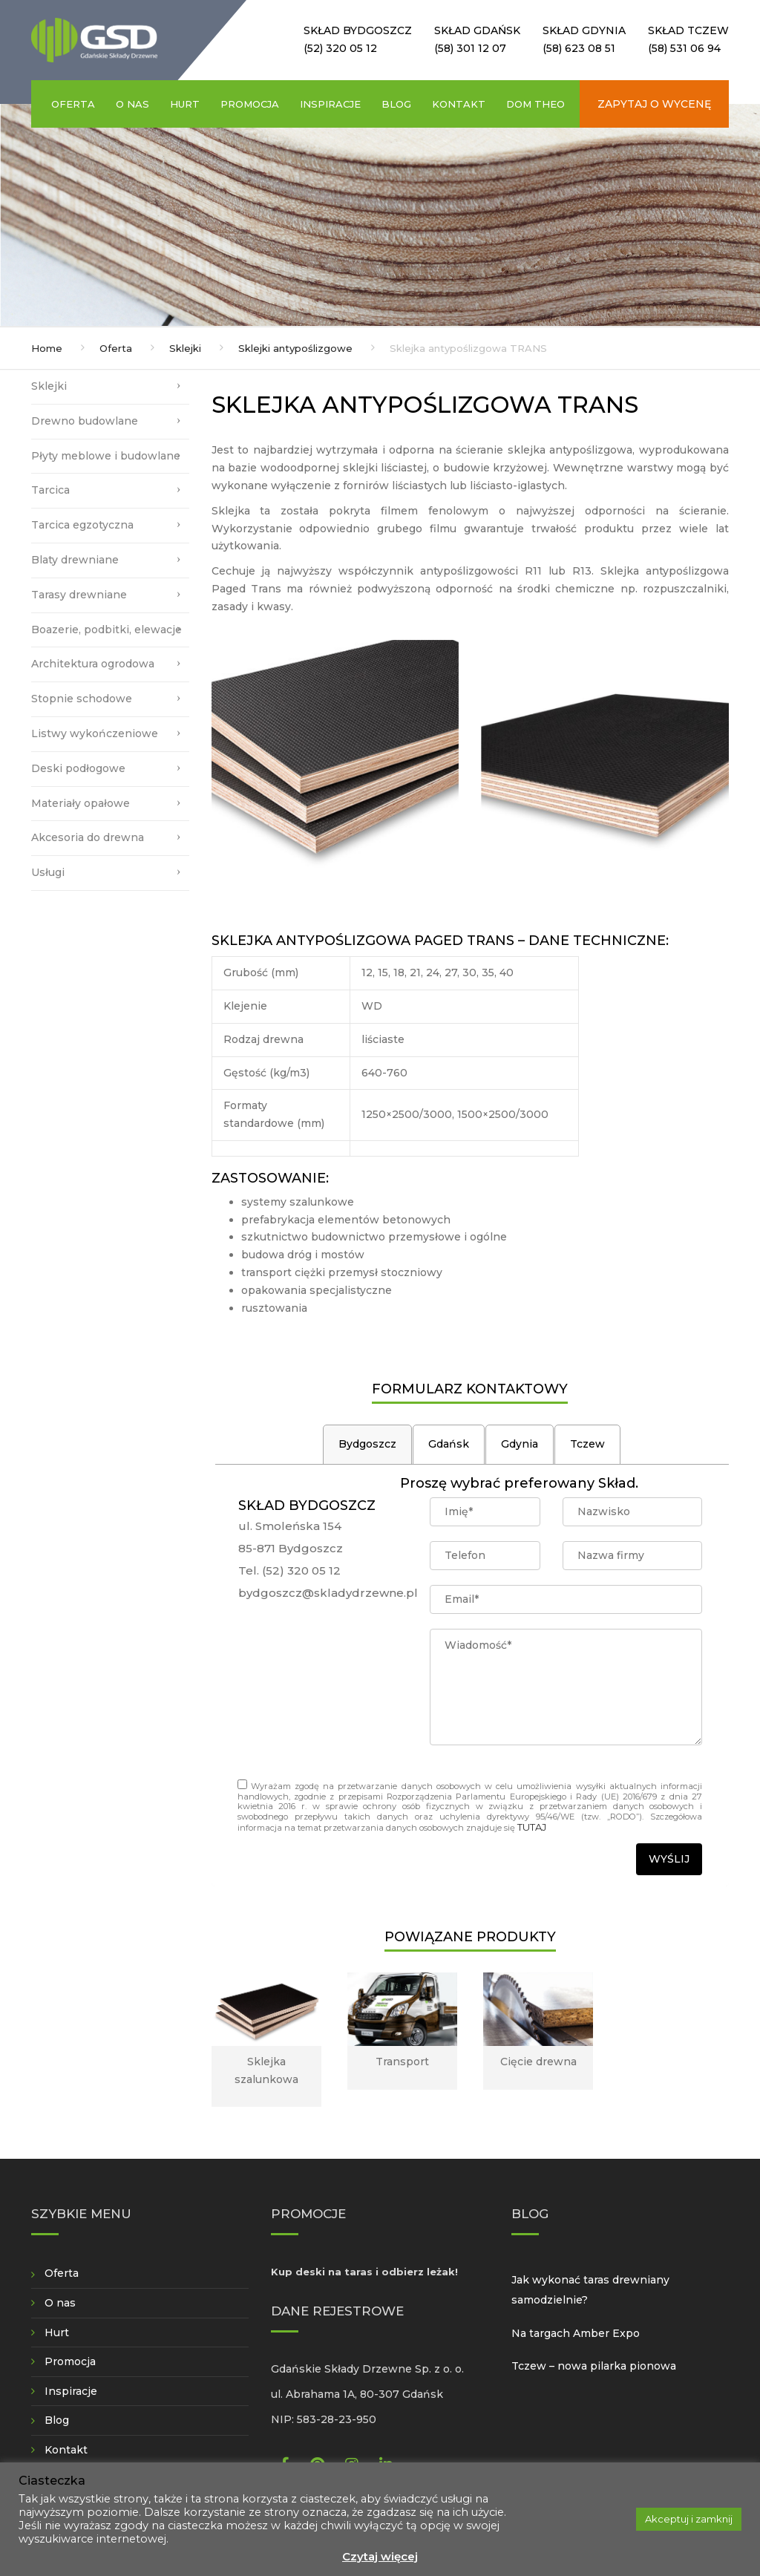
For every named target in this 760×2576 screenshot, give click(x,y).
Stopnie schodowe (81, 698)
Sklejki (185, 348)
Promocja (249, 104)
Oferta (73, 104)
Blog (396, 104)
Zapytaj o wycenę (654, 104)
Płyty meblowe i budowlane (105, 455)
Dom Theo (535, 104)
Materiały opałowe (80, 803)
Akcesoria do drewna (87, 837)
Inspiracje (330, 104)
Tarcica (50, 490)
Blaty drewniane (75, 559)
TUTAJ (531, 1827)
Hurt (185, 104)
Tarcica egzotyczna (82, 525)
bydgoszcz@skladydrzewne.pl (328, 1593)
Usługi (48, 872)
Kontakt (458, 104)
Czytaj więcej (380, 2556)
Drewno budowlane (84, 421)
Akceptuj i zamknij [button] (689, 2519)
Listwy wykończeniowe (94, 733)
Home (46, 348)
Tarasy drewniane (79, 594)
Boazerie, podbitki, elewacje (106, 629)
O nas (132, 104)
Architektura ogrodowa (92, 663)
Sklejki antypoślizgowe (295, 348)
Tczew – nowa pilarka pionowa (593, 2366)
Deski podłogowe (78, 768)
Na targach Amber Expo (575, 2333)
